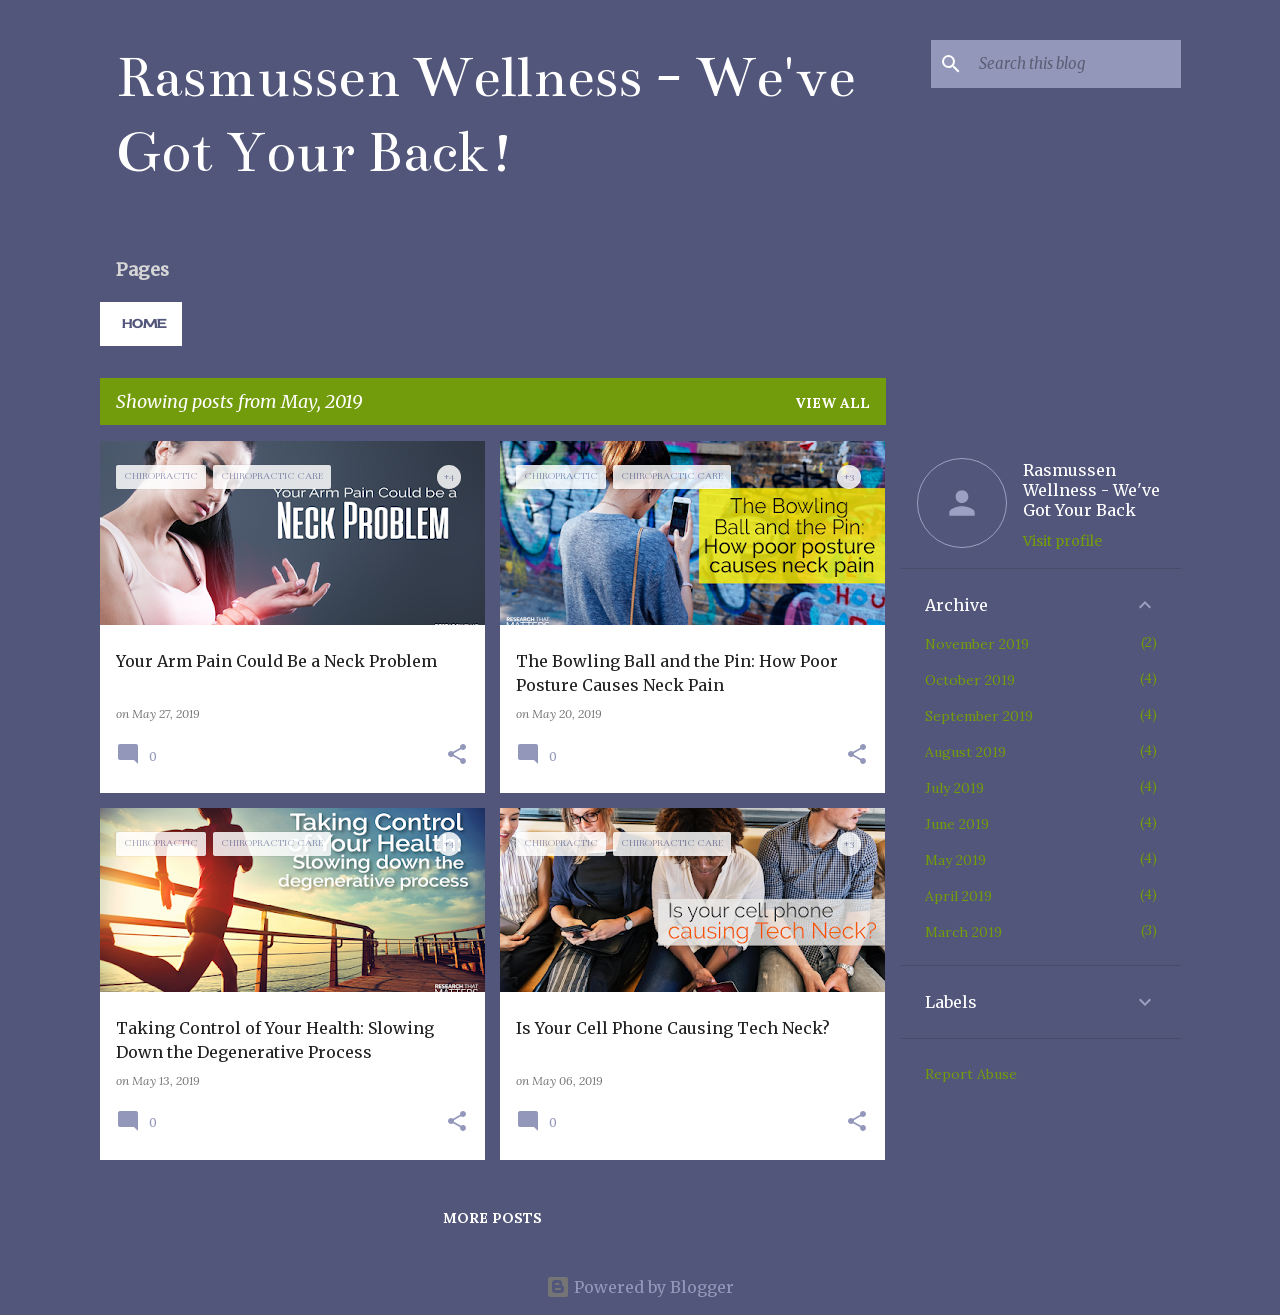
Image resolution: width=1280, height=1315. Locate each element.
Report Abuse (971, 1074)
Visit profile (1062, 541)
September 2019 (979, 716)
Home (144, 323)
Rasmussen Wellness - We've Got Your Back (1091, 490)
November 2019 (977, 644)
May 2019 (955, 860)
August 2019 (965, 752)
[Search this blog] (1076, 64)
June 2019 (957, 824)
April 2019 (958, 896)
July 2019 (954, 788)
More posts (492, 1218)
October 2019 (970, 680)
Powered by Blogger (640, 1287)
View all (832, 403)
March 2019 (963, 932)
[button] (457, 755)
